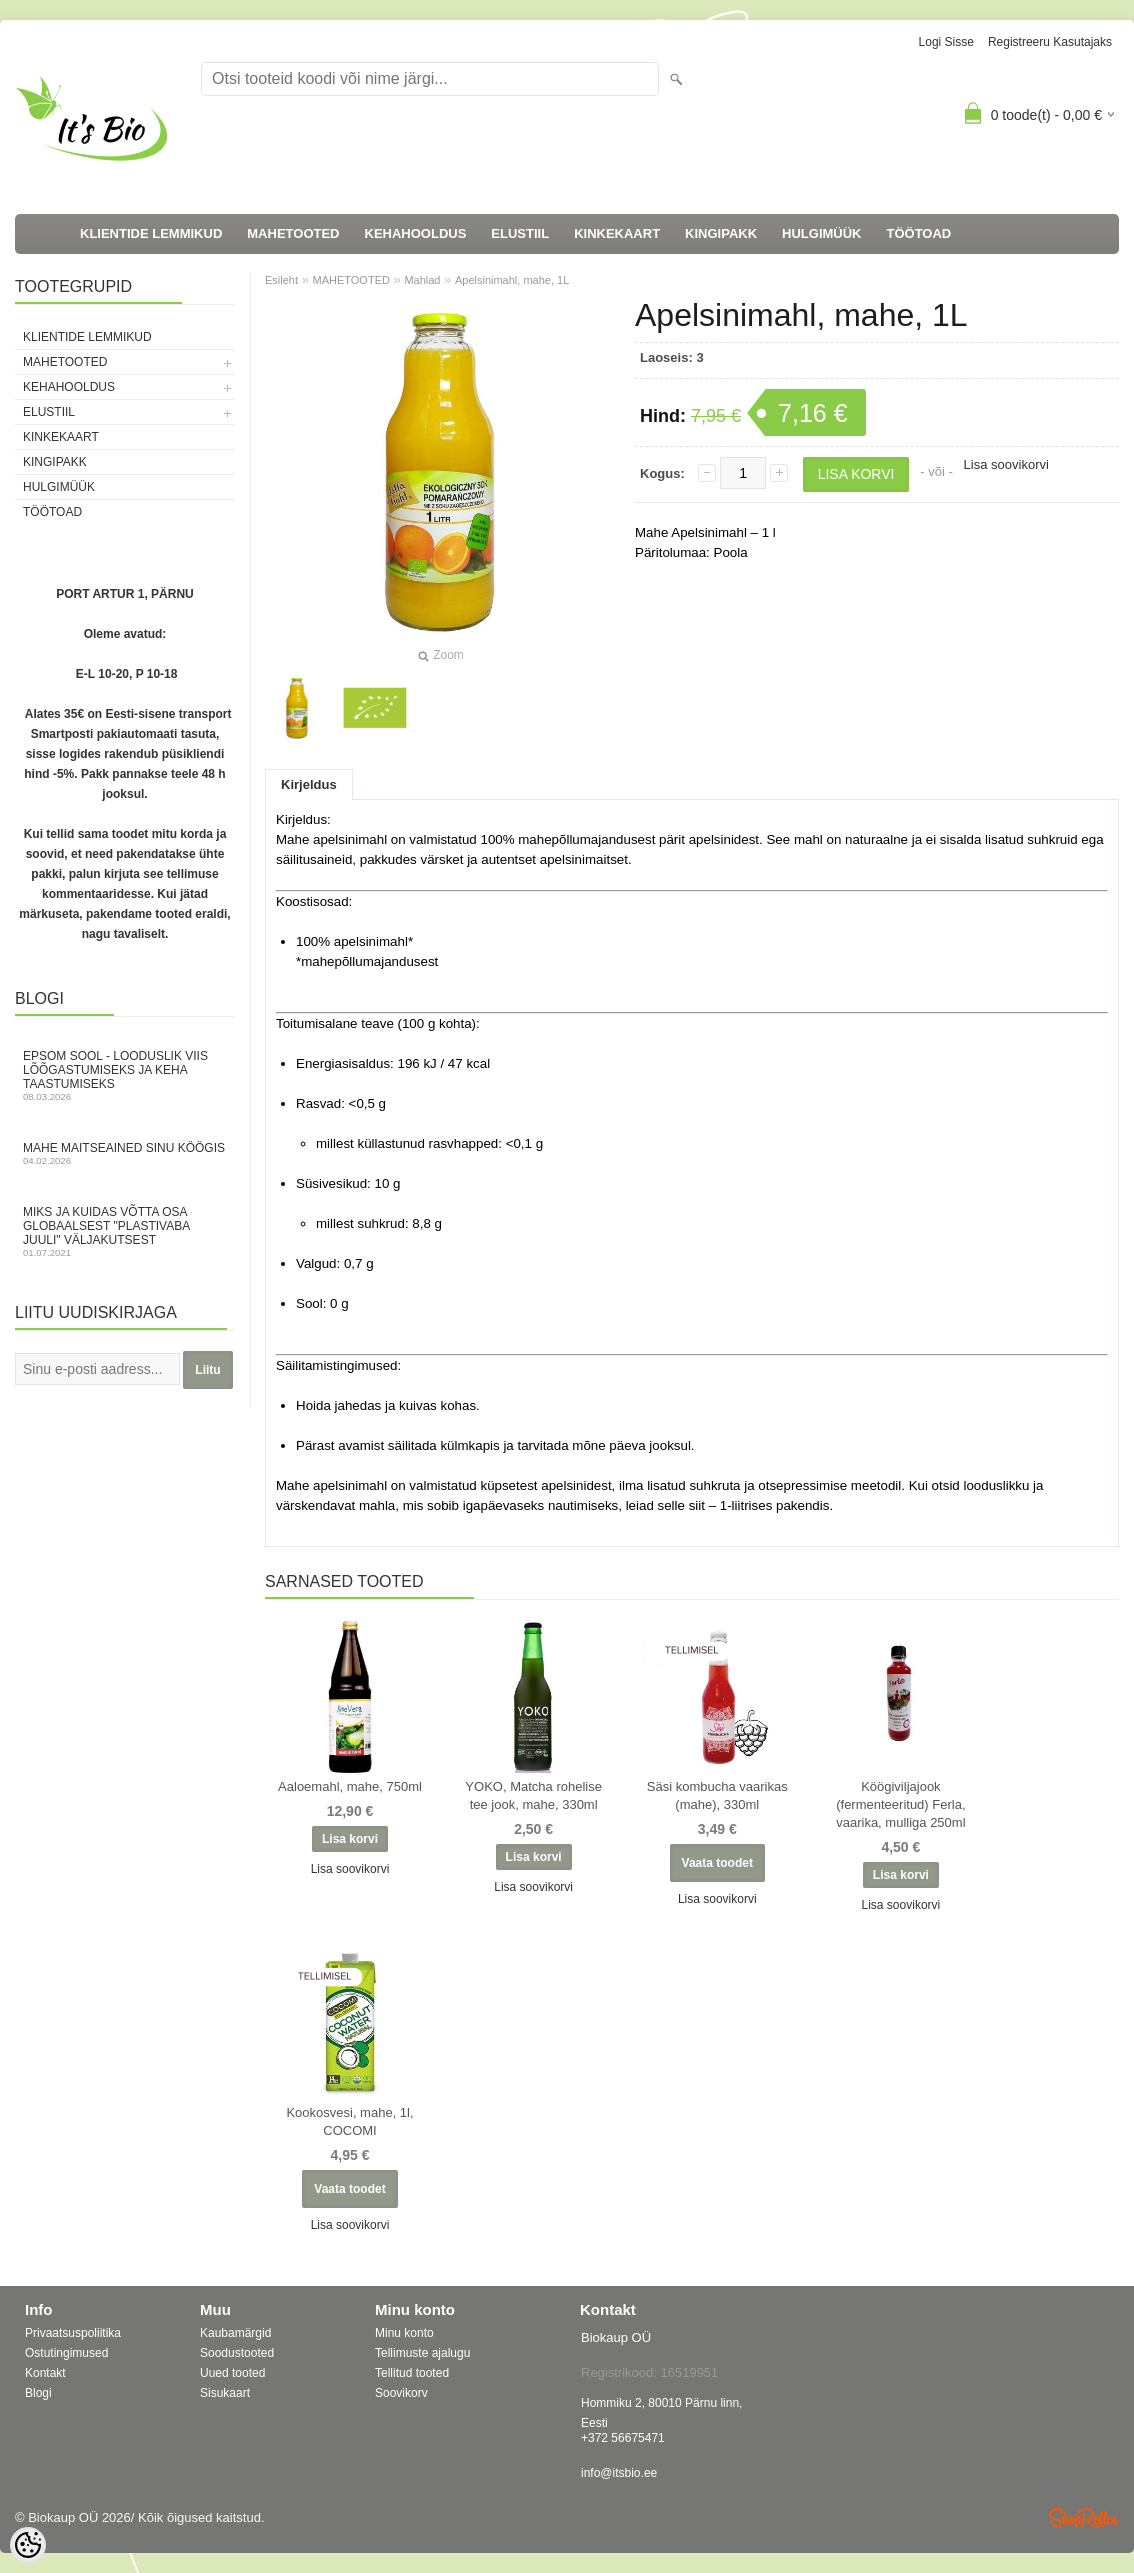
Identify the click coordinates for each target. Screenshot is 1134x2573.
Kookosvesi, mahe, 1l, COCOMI (349, 2121)
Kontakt (45, 2373)
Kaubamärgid (235, 2333)
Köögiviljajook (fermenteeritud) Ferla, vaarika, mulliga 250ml (900, 1804)
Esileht (281, 280)
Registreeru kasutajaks (1050, 42)
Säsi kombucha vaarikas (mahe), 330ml (717, 1795)
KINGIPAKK (721, 233)
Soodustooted (237, 2353)
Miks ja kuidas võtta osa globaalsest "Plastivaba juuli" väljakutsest (125, 1231)
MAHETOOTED (293, 233)
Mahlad (422, 280)
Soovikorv (401, 2393)
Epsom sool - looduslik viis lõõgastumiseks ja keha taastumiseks (125, 1075)
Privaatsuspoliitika (73, 2333)
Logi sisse (946, 42)
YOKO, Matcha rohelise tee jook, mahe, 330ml (533, 1795)
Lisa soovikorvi (1006, 464)
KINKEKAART (617, 233)
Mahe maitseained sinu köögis (125, 1153)
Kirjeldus (309, 784)
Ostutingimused (66, 2353)
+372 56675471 (623, 2438)
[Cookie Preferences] (28, 2545)
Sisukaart (225, 2393)
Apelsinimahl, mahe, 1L (512, 280)
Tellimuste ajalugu (422, 2353)
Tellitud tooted (412, 2373)
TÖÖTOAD (919, 233)
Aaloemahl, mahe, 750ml (350, 1786)
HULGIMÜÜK (821, 233)
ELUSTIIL (520, 233)
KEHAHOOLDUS (416, 233)
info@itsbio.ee (619, 2473)
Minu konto (404, 2333)
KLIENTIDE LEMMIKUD (151, 233)
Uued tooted (232, 2373)
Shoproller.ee (1084, 2518)
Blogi (38, 2393)
